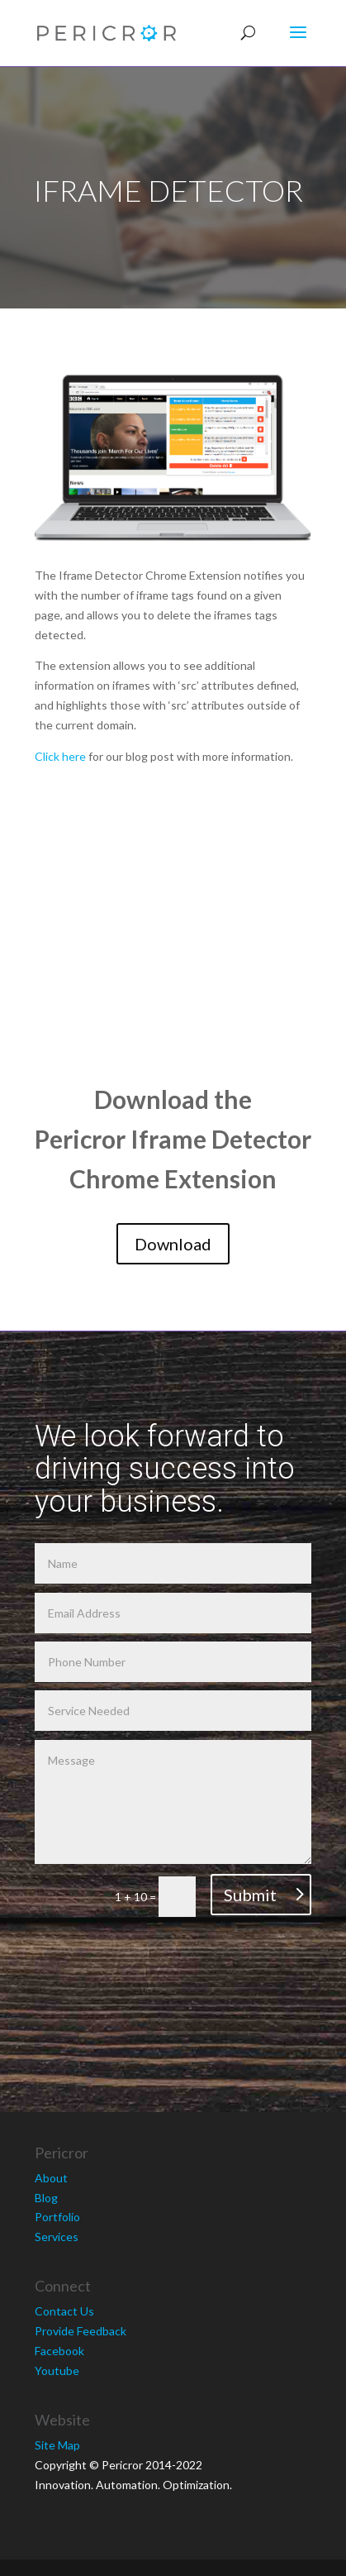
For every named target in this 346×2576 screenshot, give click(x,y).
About (51, 2178)
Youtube (57, 2370)
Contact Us (64, 2311)
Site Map (57, 2445)
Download (173, 1244)
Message (173, 1802)
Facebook (59, 2351)
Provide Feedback (80, 2331)
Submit (250, 1895)
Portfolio (57, 2217)
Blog (46, 2198)
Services (56, 2237)
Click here (60, 756)
